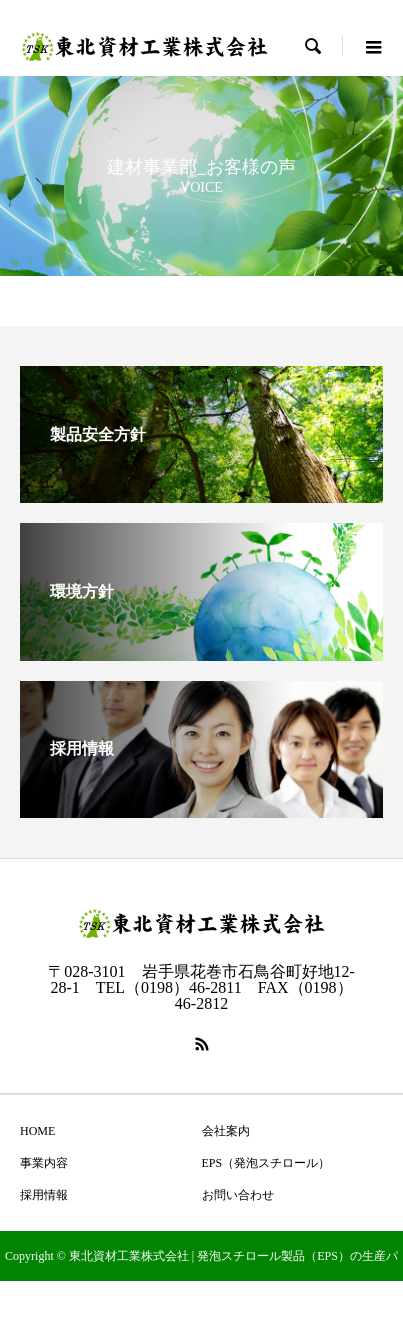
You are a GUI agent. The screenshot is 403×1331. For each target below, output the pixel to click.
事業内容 (44, 1163)
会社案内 (226, 1131)
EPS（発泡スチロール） (266, 1163)
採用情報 (44, 1195)
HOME (37, 1131)
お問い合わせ (238, 1195)
